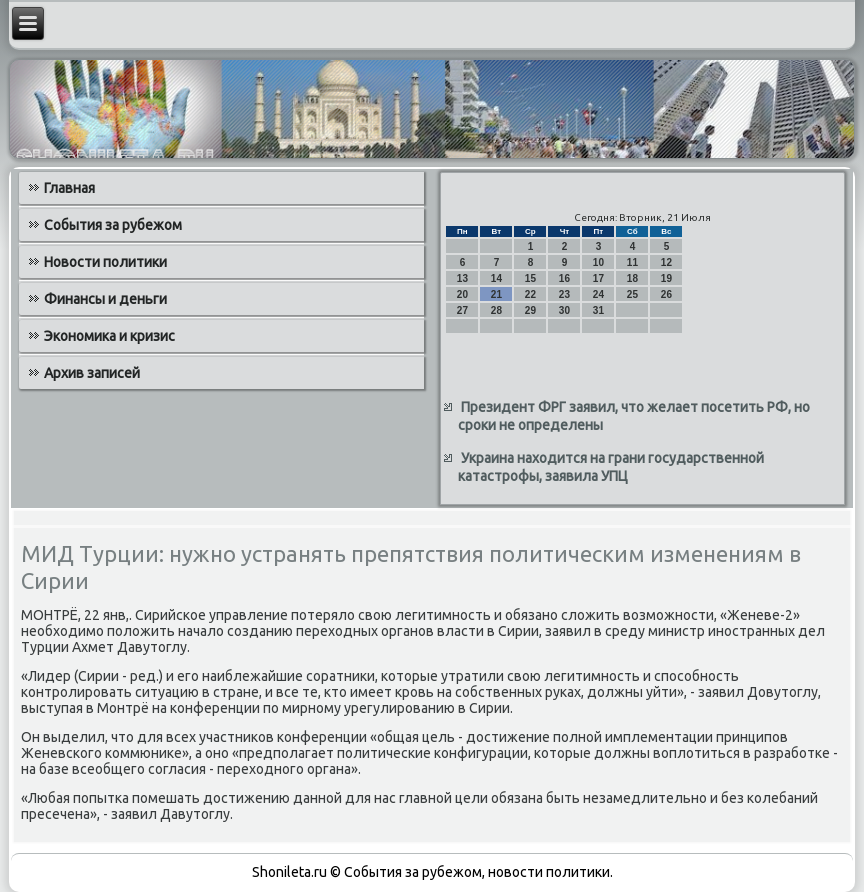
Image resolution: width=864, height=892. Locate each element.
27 (462, 310)
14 (496, 278)
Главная (69, 188)
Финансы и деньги (105, 299)
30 (564, 310)
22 (530, 294)
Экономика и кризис (109, 336)
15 (530, 278)
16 (564, 278)
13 (462, 278)
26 (666, 294)
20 (462, 294)
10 (598, 262)
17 (598, 278)
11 (632, 262)
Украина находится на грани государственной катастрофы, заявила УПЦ (611, 467)
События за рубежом (113, 225)
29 (530, 310)
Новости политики (105, 262)
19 (666, 278)
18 (632, 278)
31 (598, 310)
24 (598, 294)
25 (632, 294)
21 (496, 294)
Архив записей (92, 373)
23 (564, 294)
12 (666, 262)
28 (496, 310)
